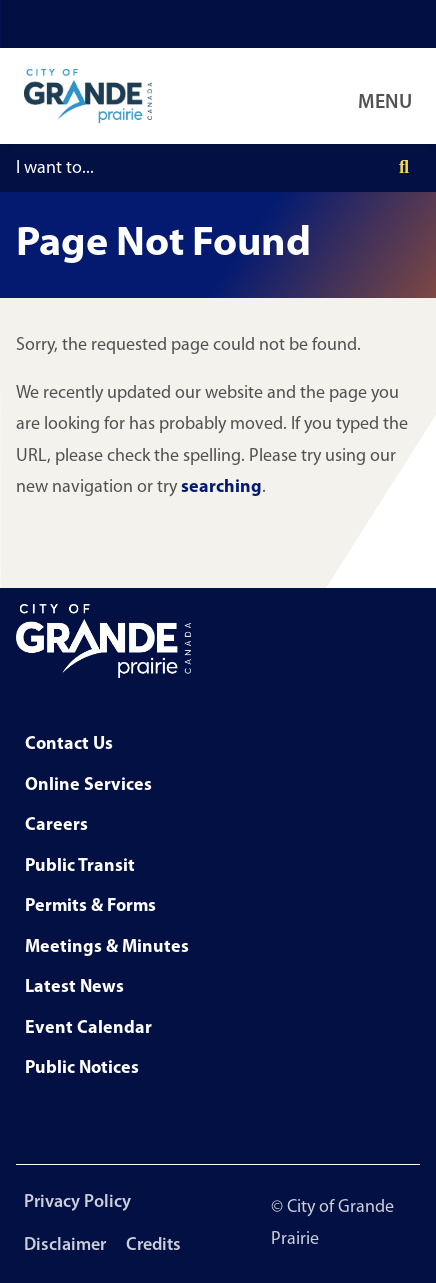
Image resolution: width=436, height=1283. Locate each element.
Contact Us (69, 744)
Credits (153, 1245)
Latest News (74, 987)
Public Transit (80, 866)
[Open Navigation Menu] (389, 96)
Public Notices (82, 1068)
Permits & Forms (90, 906)
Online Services (88, 785)
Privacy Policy (77, 1202)
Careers (56, 825)
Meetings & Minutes (107, 947)
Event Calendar (88, 1028)
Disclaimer (65, 1245)
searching (221, 487)
